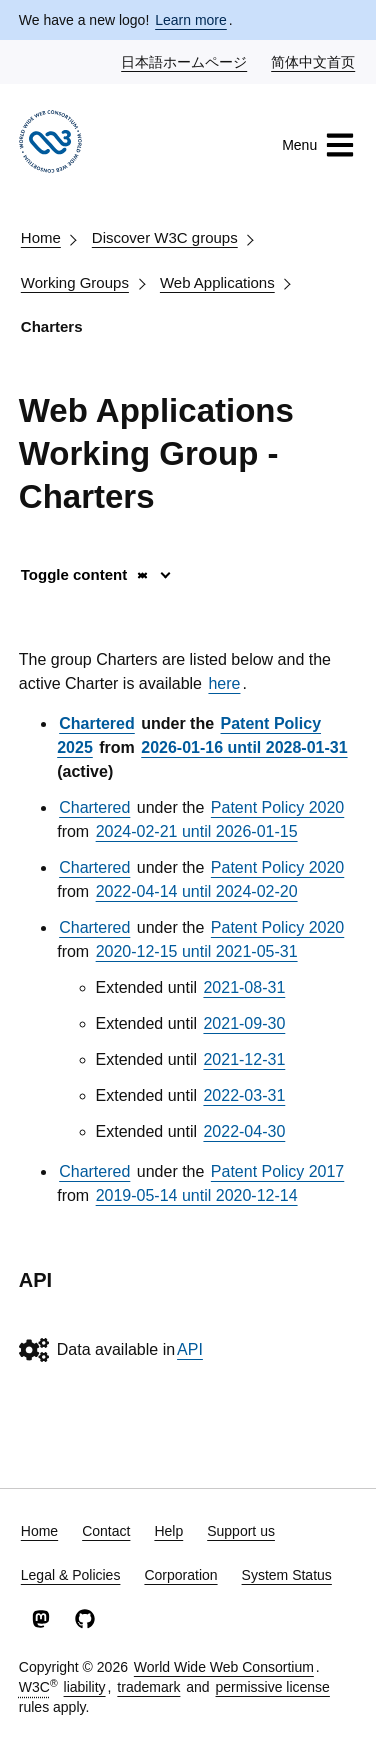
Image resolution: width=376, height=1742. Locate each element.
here (224, 683)
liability (85, 1687)
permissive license (273, 1687)
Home (41, 237)
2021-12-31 (244, 1059)
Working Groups (75, 282)
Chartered (97, 723)
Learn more (191, 20)
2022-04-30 (244, 1131)
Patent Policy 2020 (277, 807)
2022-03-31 (244, 1095)
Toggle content (85, 574)
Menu (318, 145)
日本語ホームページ (185, 61)
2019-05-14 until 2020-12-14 (197, 1195)
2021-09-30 (244, 1023)
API (190, 1349)
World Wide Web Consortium (224, 1667)
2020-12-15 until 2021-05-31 (197, 951)
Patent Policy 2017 (277, 1171)
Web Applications (217, 282)
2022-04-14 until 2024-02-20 (197, 891)
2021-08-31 (244, 987)
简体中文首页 (314, 61)
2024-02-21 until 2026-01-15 (197, 831)
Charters (52, 326)
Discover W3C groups (165, 237)
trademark (148, 1687)
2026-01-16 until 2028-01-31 (244, 747)
